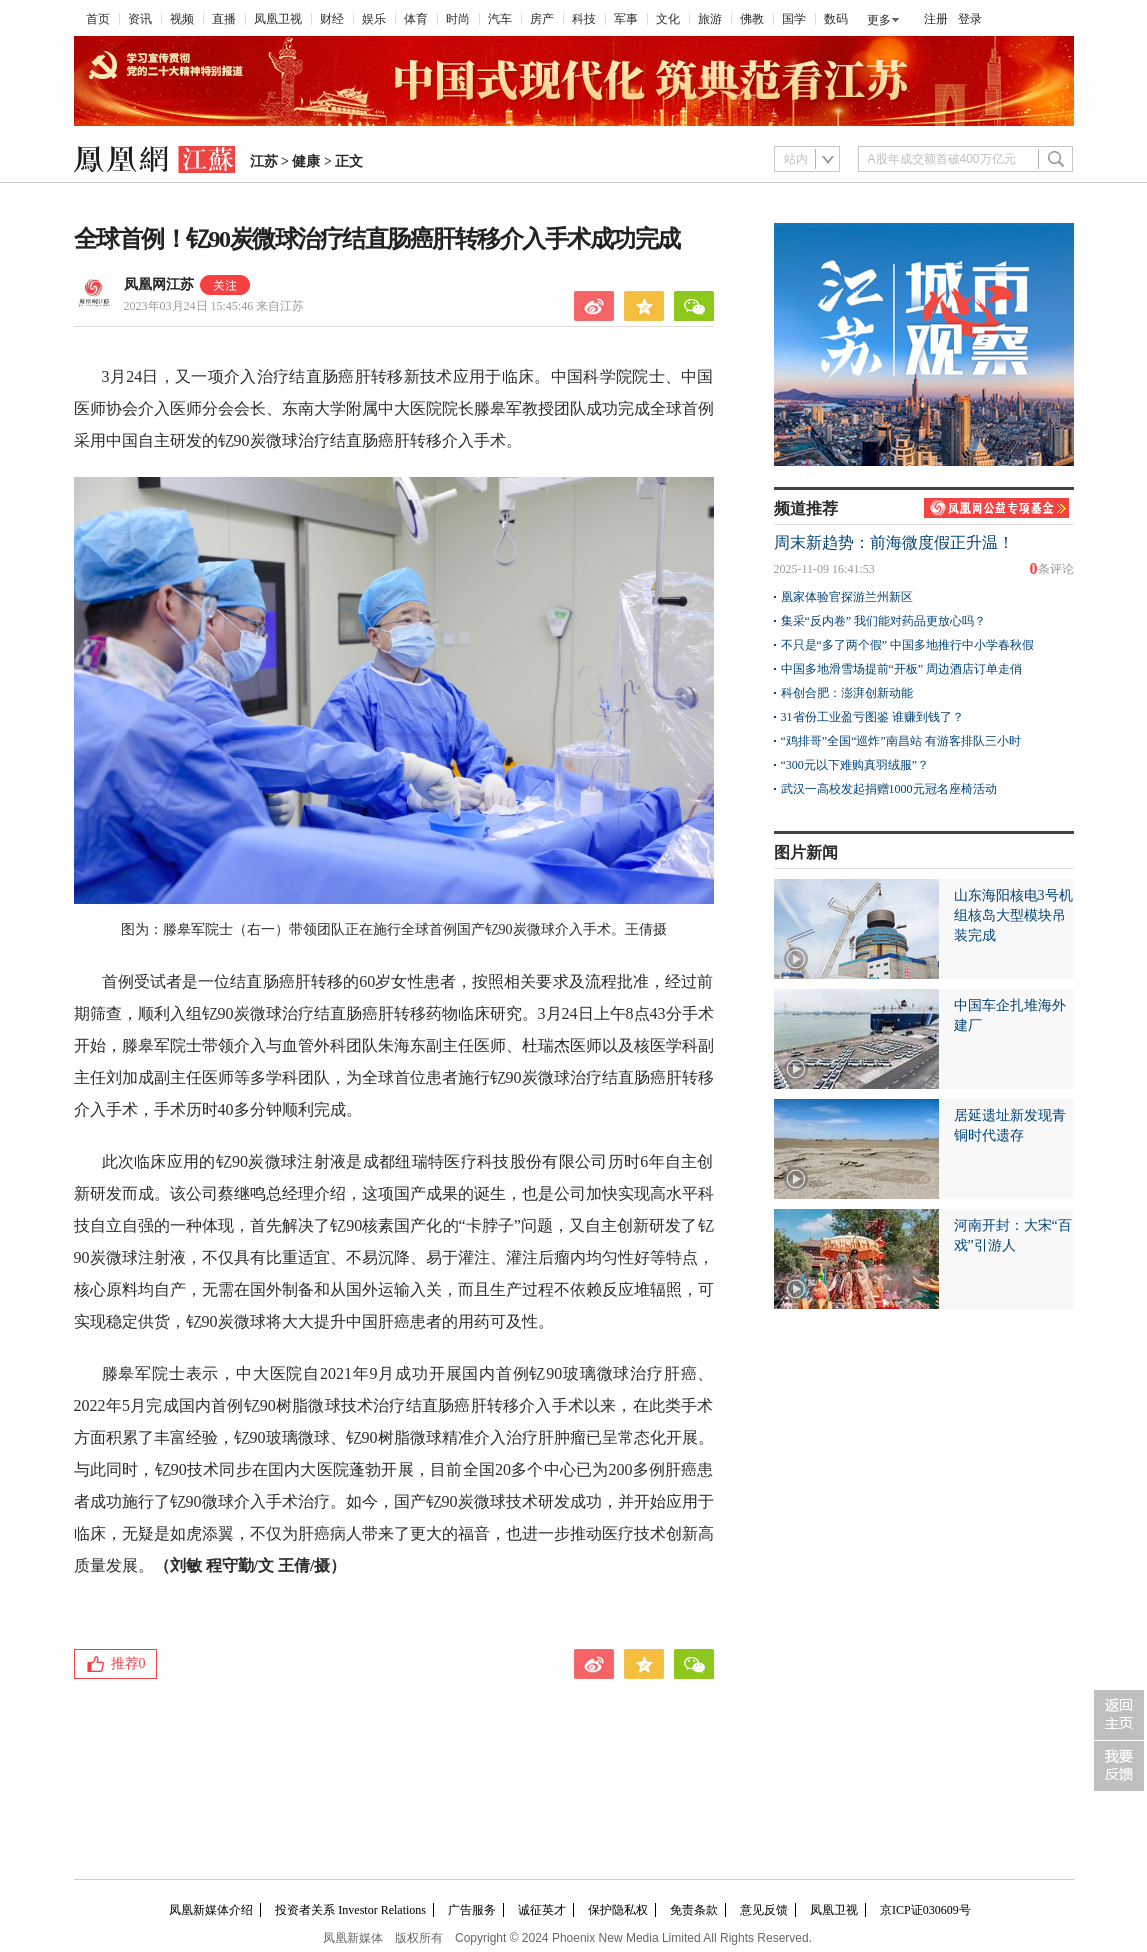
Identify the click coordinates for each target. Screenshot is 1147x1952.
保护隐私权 (618, 1910)
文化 (668, 19)
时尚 (458, 19)
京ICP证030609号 (925, 1910)
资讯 (140, 19)
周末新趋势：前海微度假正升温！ (894, 542)
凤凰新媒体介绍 (211, 1910)
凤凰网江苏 (159, 284)
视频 (182, 19)
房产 (542, 19)
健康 (306, 161)
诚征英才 (542, 1910)
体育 (416, 19)
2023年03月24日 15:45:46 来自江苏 (214, 306)
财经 (332, 19)
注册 (936, 19)
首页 (98, 19)
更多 (879, 20)
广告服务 (472, 1910)
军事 (626, 19)
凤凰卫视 (278, 19)
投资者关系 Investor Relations (350, 1910)
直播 (224, 19)
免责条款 (694, 1910)
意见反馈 (764, 1910)
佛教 (752, 19)
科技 (584, 19)
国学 (794, 19)
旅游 (710, 19)
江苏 (264, 161)
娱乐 (374, 19)
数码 (836, 19)
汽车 (500, 19)
